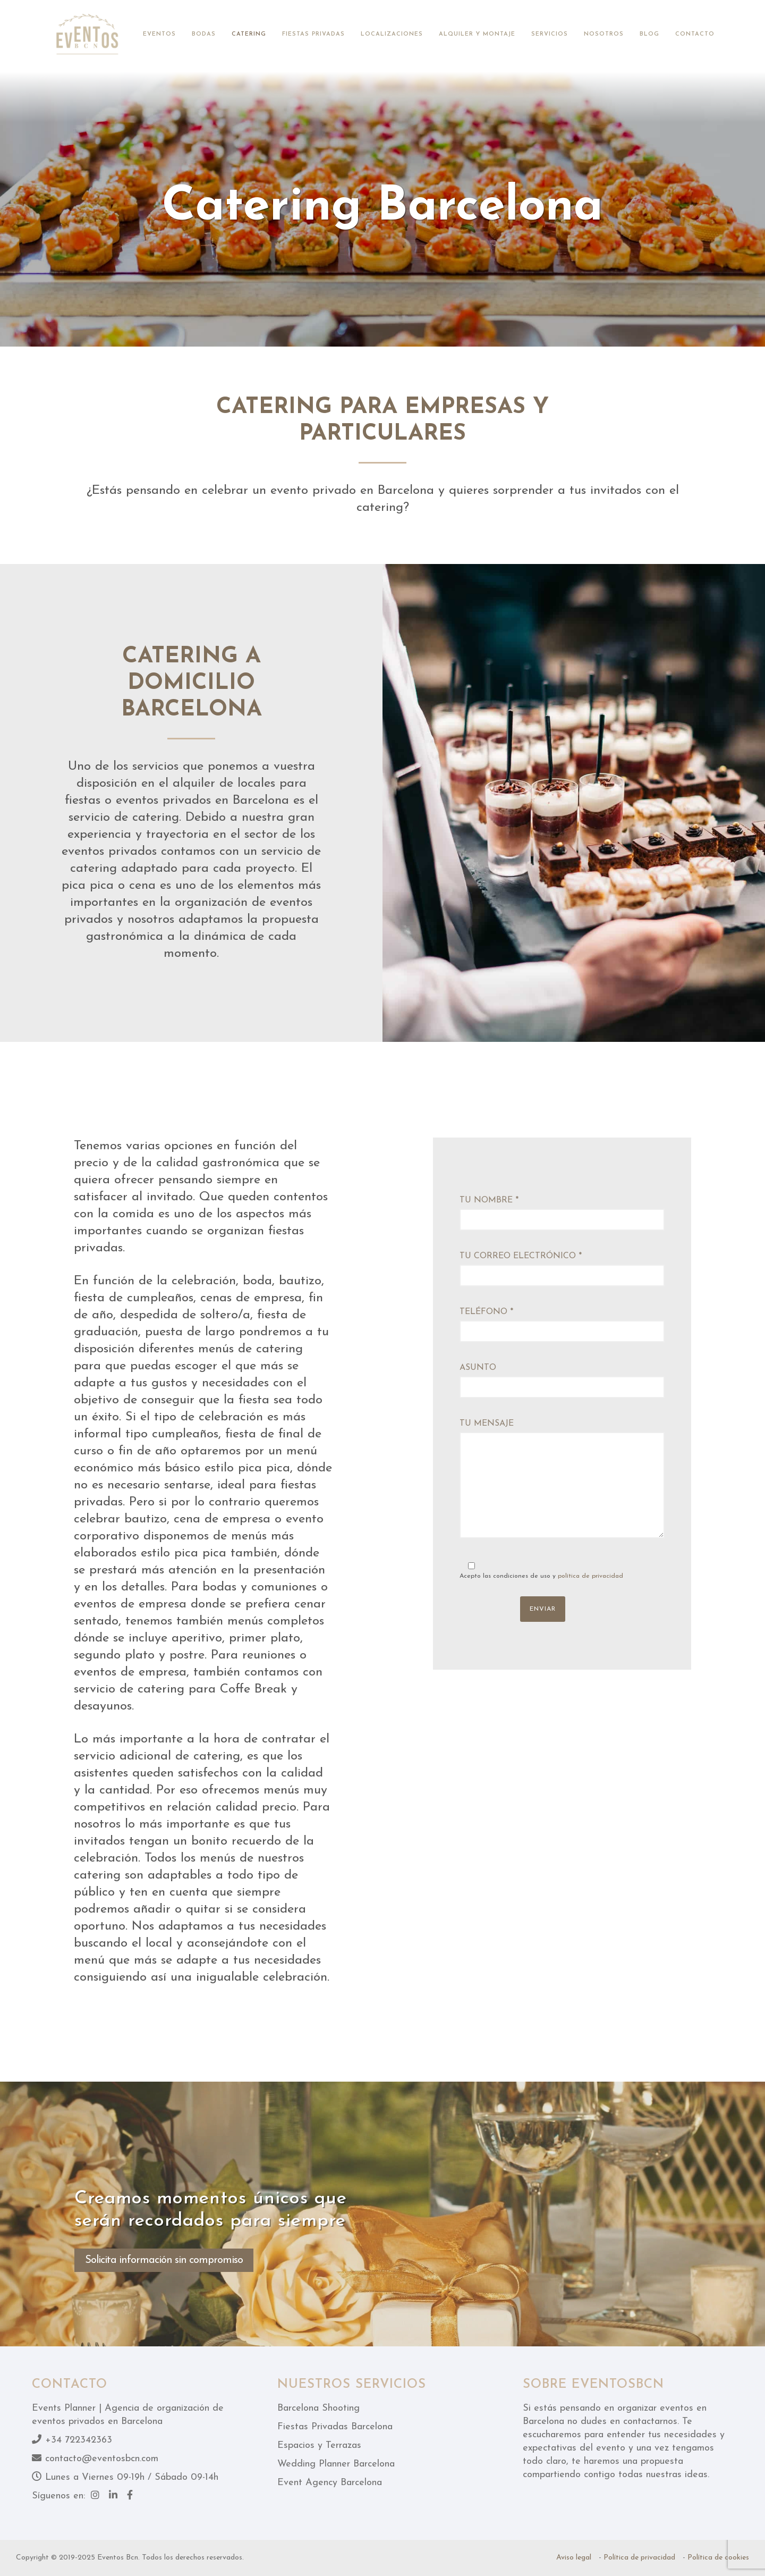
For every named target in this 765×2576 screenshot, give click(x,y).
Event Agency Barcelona (329, 2483)
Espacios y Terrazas (319, 2445)
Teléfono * (562, 1325)
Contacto (695, 34)
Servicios (549, 34)
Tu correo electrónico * (562, 1269)
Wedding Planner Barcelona (336, 2464)
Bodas (204, 34)
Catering (249, 34)
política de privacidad (590, 1576)
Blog (649, 34)
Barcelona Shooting (318, 2408)
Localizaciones (392, 34)
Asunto (562, 1380)
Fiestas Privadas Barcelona (335, 2427)
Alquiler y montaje (477, 34)
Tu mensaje (562, 1482)
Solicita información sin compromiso (164, 2260)
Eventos (159, 34)
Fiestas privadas (313, 34)
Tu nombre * (562, 1213)
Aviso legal (573, 2558)
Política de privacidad (639, 2558)
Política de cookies (718, 2558)
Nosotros (604, 34)
